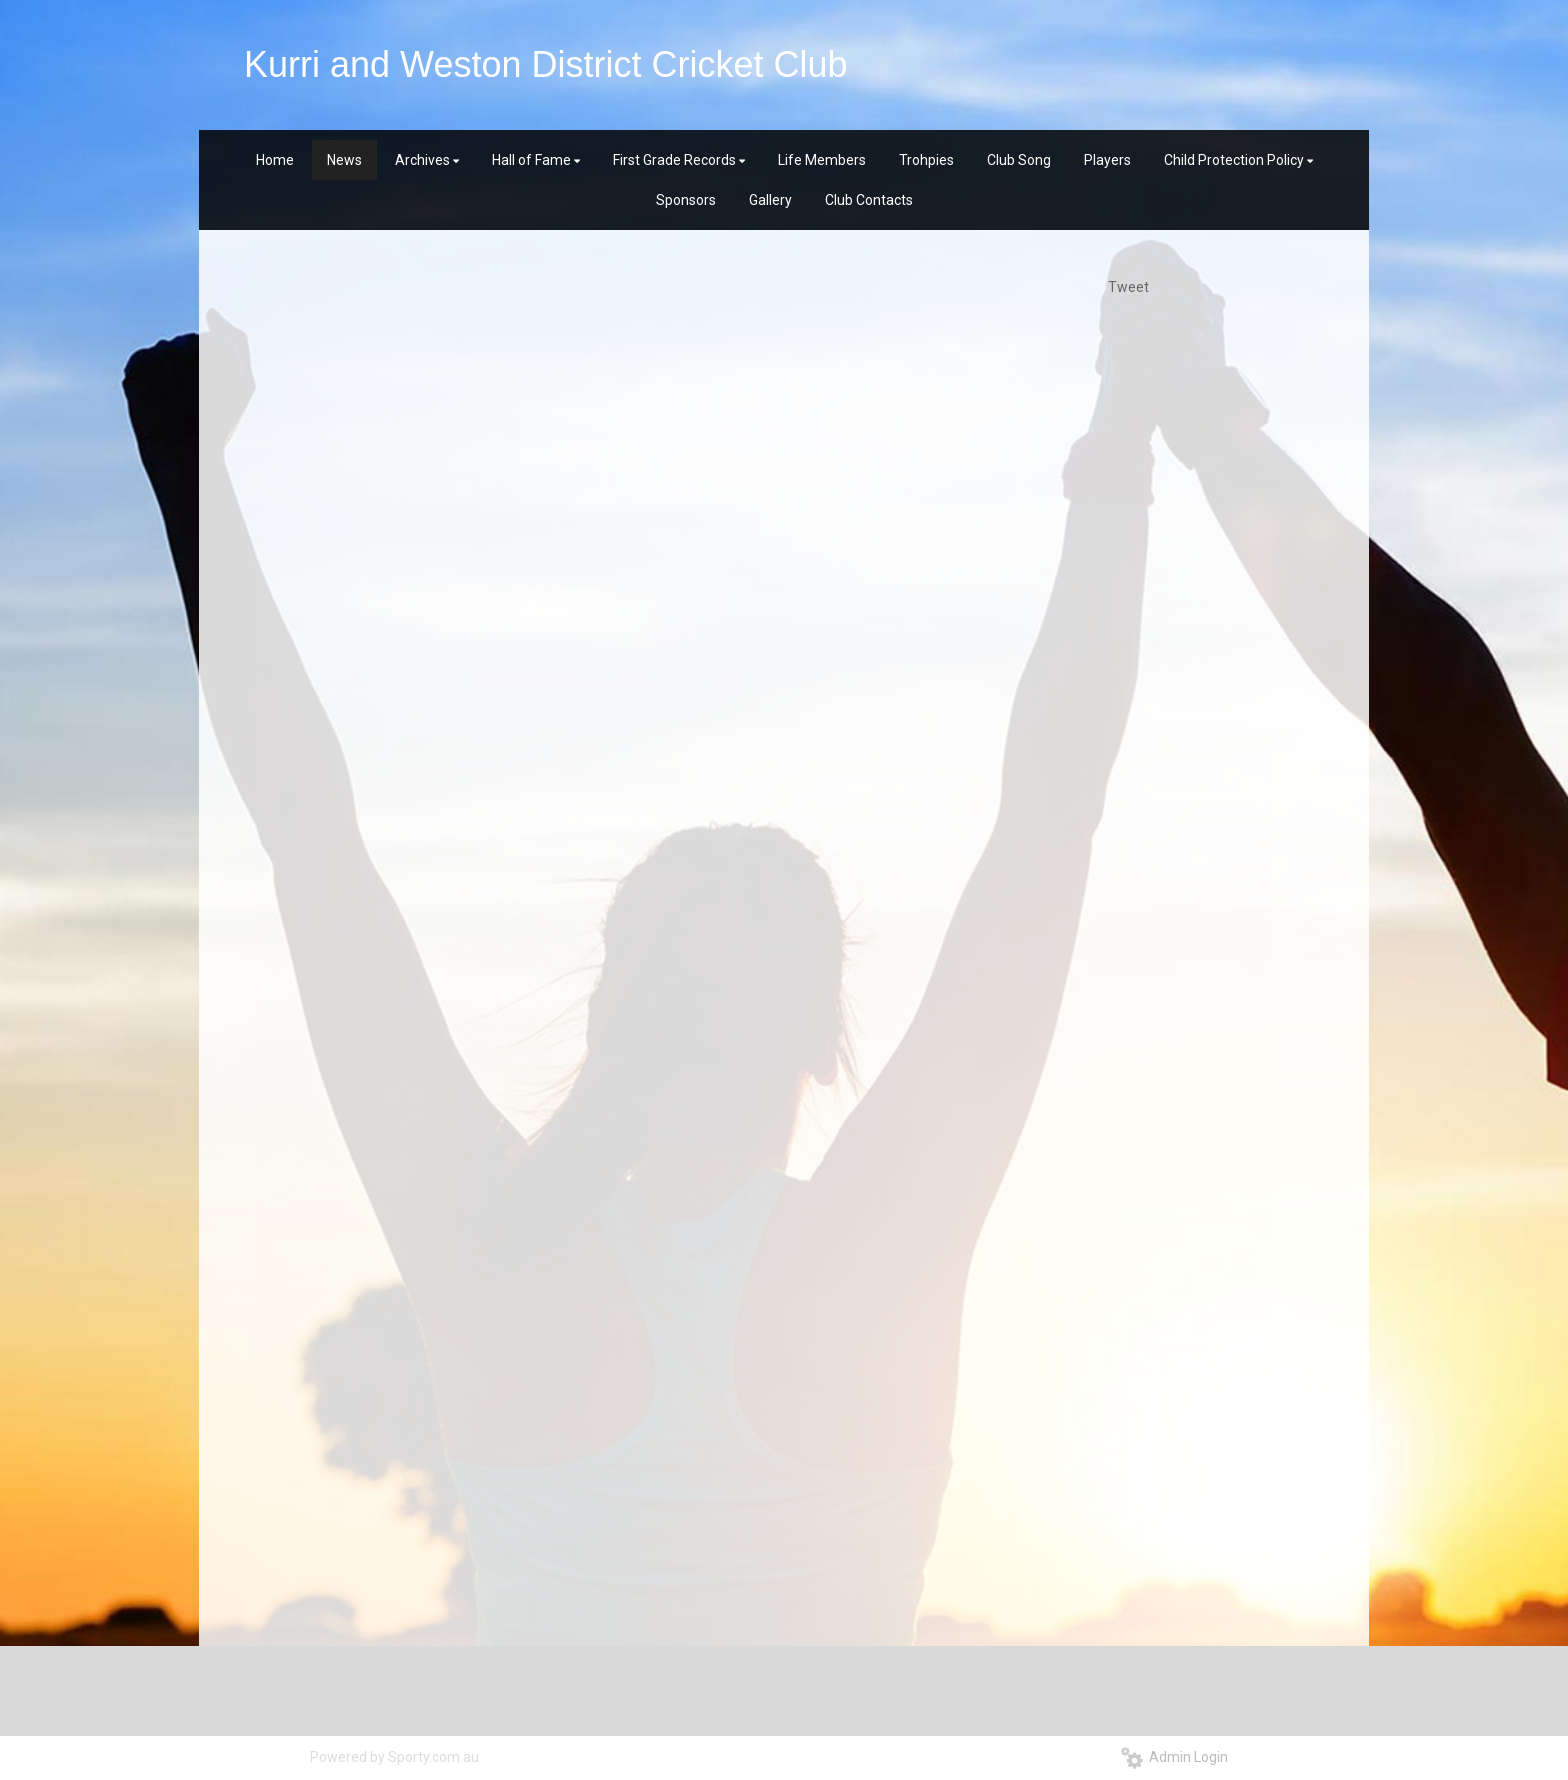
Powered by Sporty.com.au (394, 1757)
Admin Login (1174, 1757)
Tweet (1128, 287)
